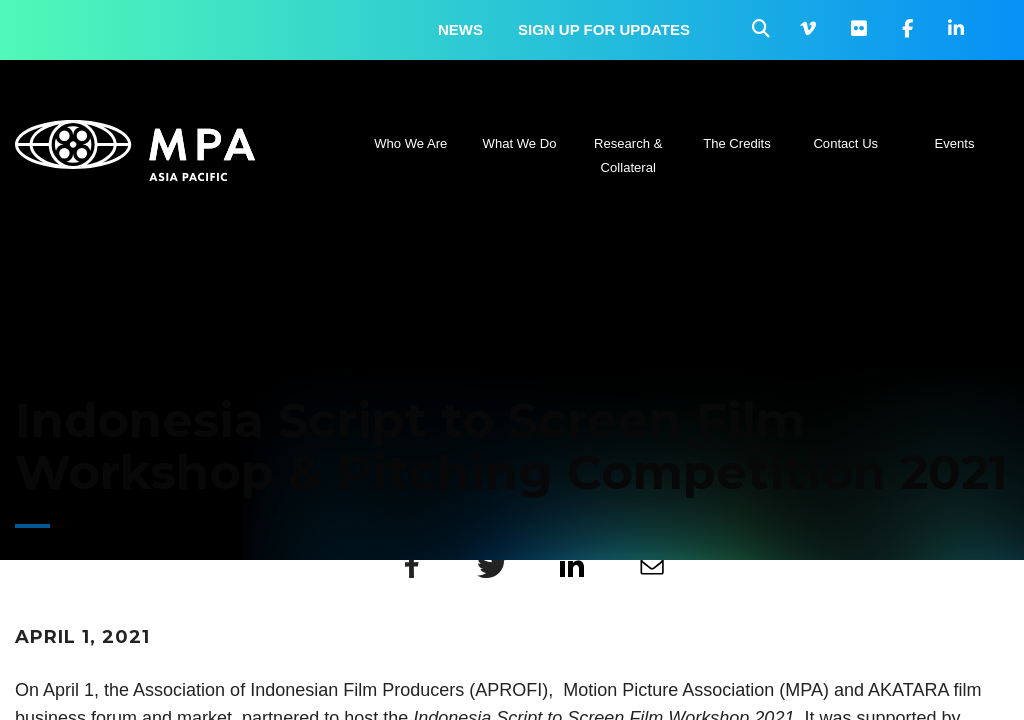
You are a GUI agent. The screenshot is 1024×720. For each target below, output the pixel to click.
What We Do (520, 143)
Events (955, 143)
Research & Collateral (628, 155)
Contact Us (845, 143)
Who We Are (410, 143)
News (460, 29)
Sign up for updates (604, 29)
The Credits (737, 143)
